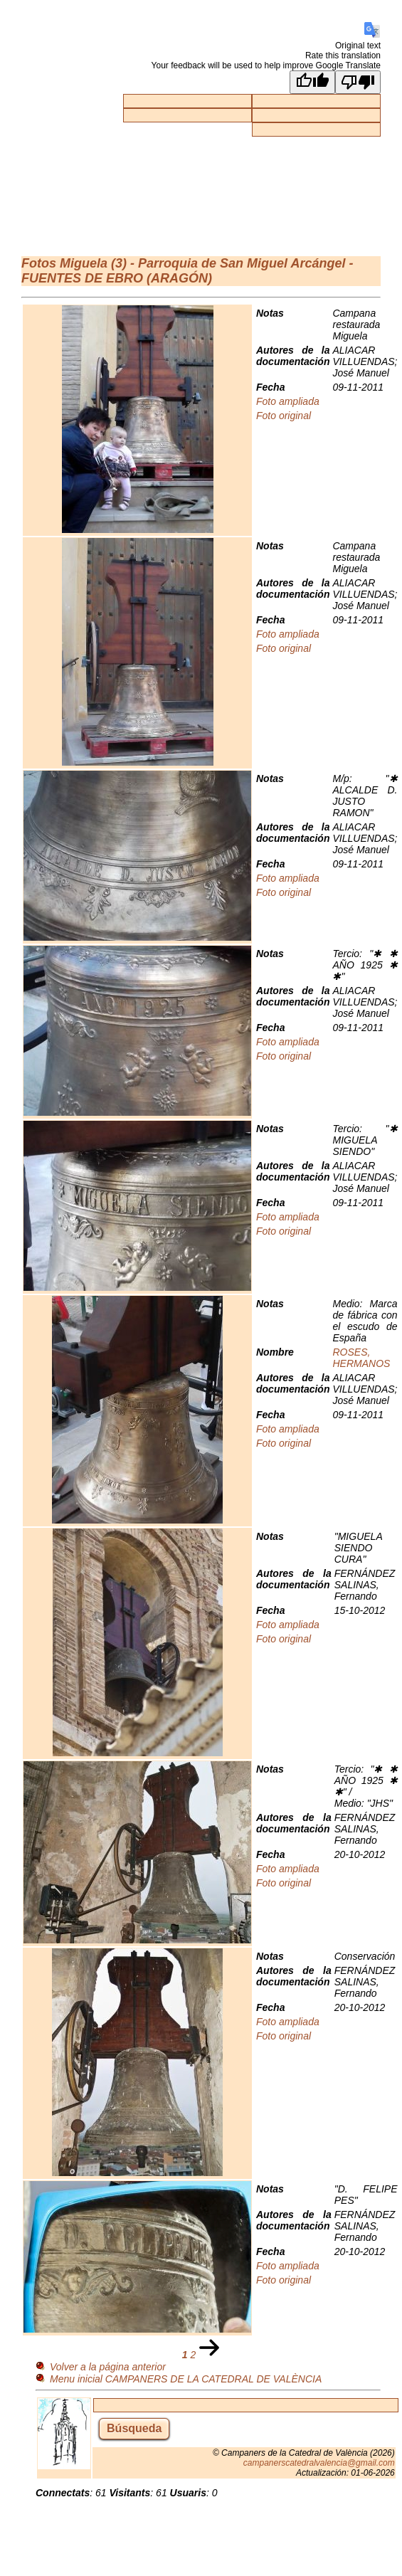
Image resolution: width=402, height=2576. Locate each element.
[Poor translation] (358, 82)
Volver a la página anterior (108, 2366)
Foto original (283, 415)
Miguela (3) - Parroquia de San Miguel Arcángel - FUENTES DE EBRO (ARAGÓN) (187, 270)
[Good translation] (312, 82)
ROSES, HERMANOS (361, 1357)
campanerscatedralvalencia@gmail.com (319, 2463)
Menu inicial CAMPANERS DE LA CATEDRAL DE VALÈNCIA (186, 2379)
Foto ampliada (287, 401)
